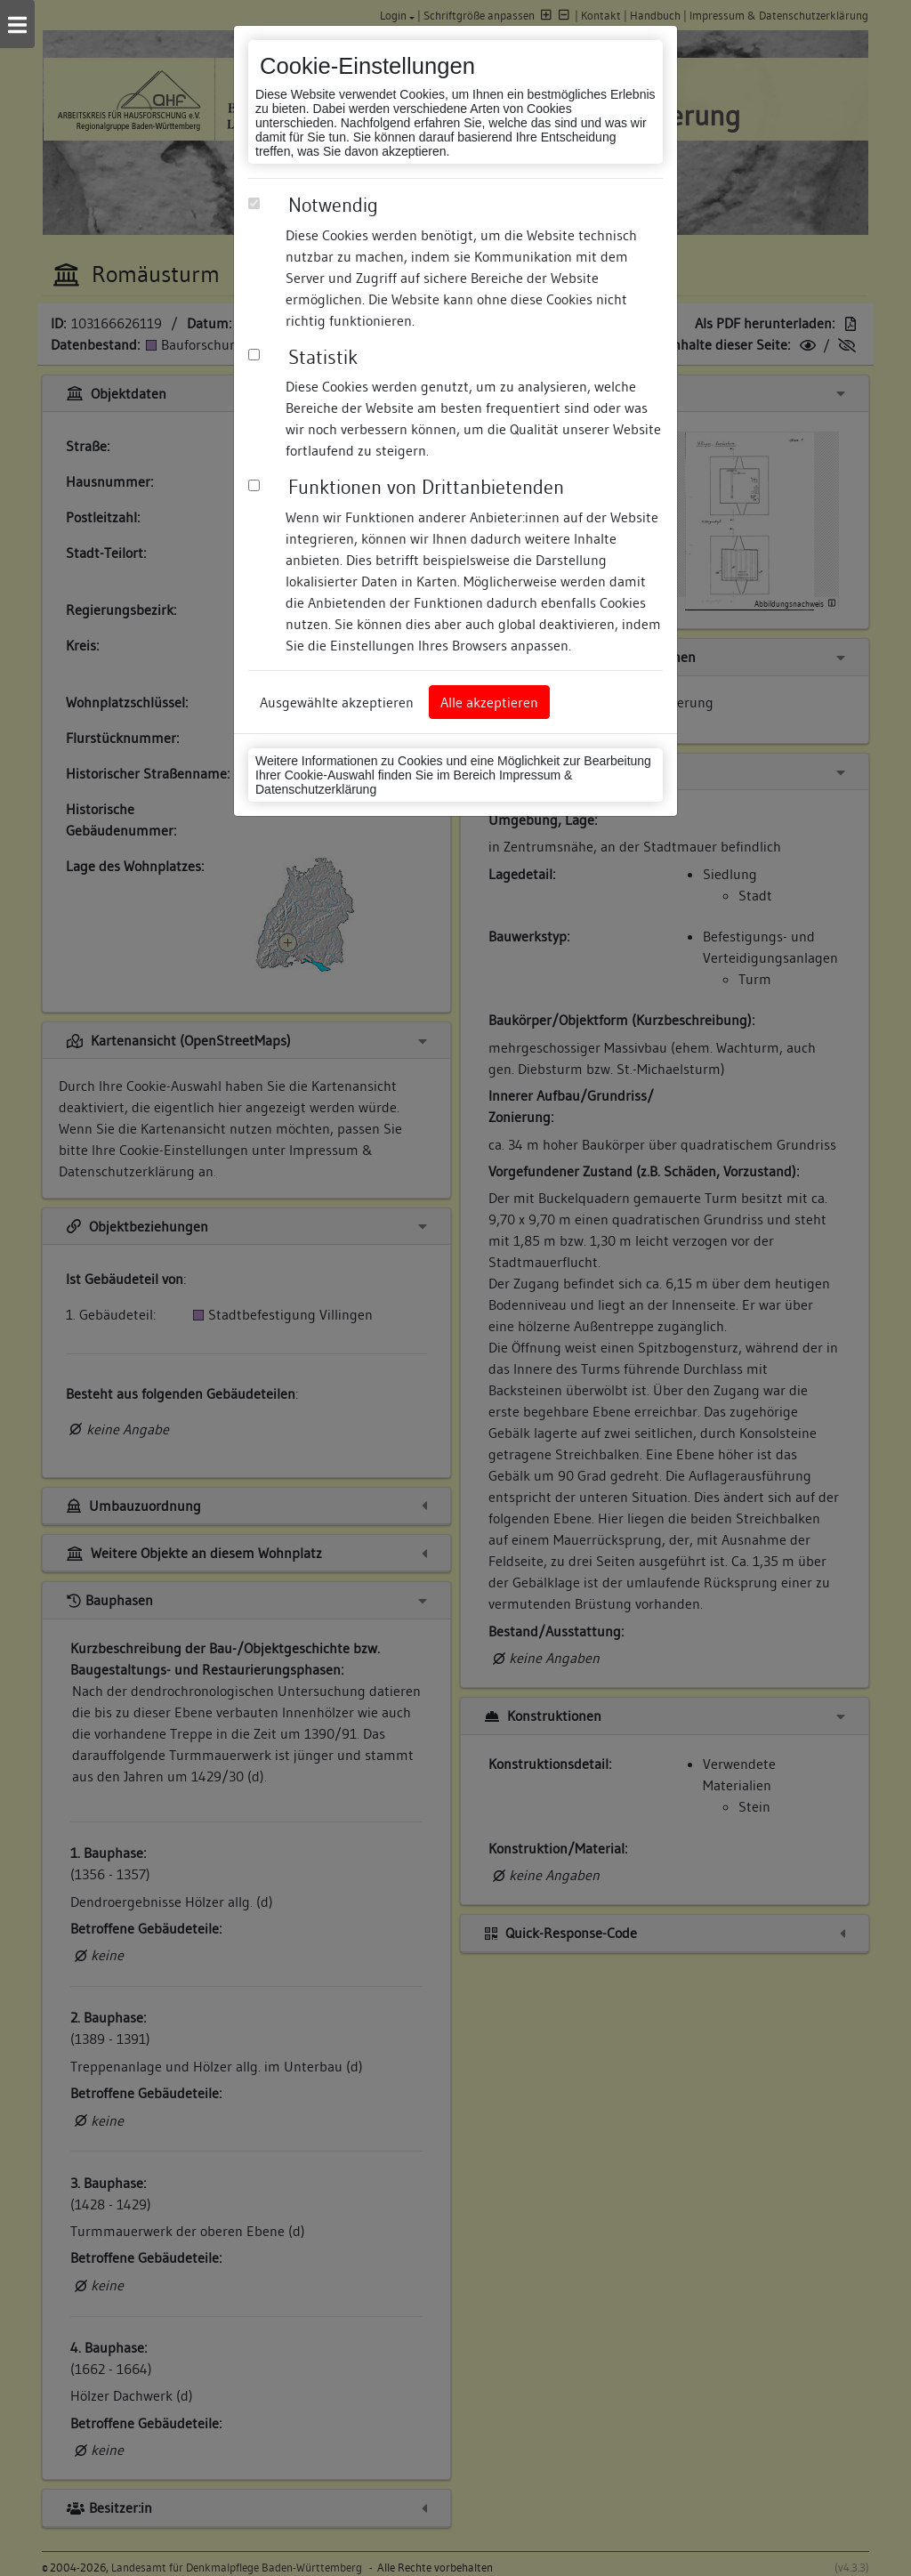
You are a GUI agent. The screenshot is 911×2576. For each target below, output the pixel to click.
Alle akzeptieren (489, 702)
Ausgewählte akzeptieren (337, 702)
